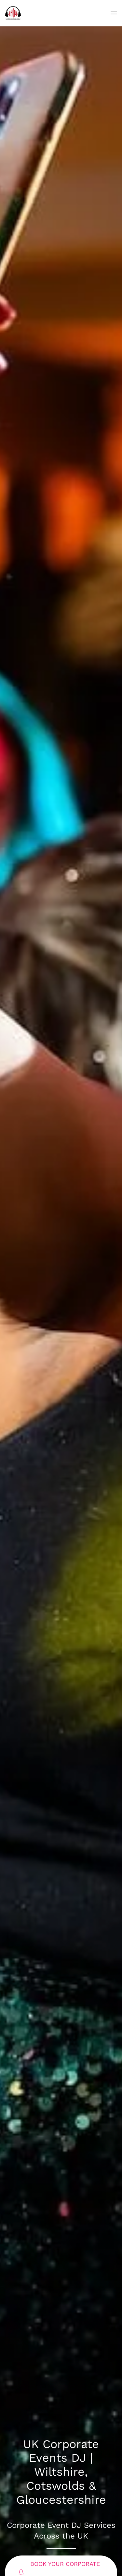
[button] (114, 13)
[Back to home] (13, 13)
